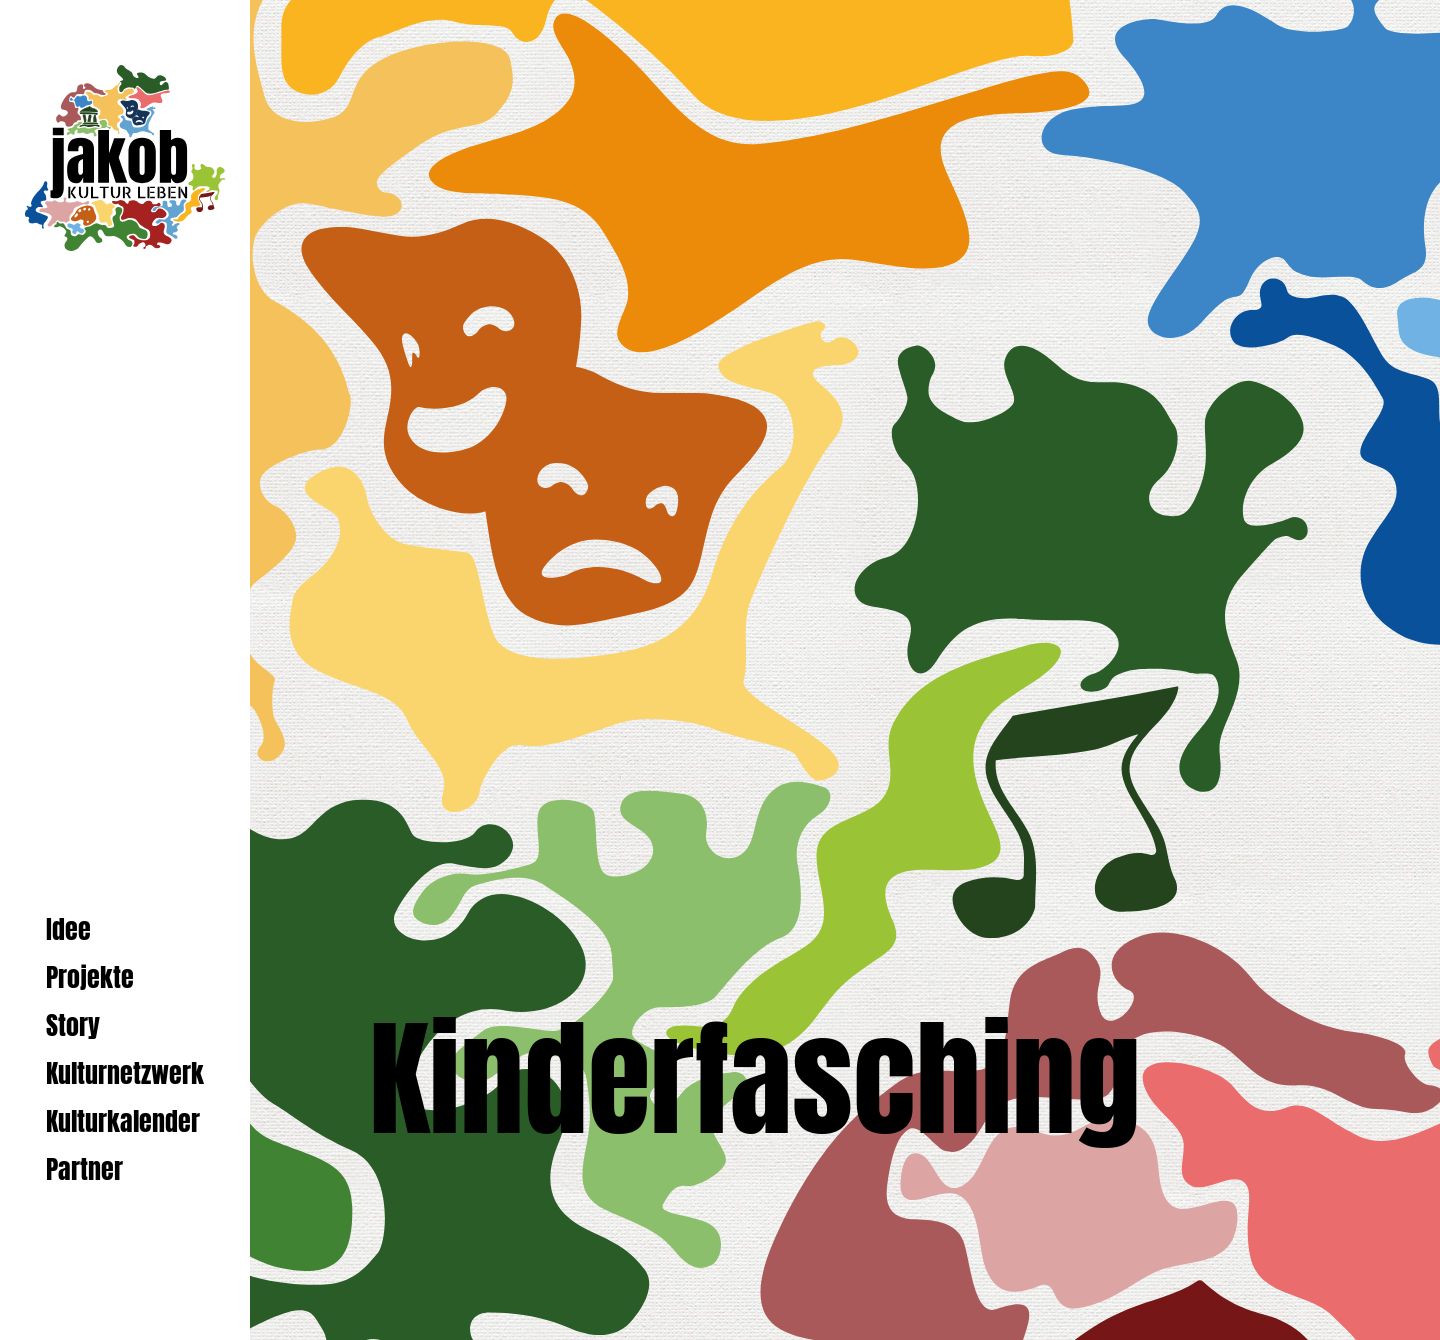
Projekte (90, 977)
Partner (84, 1169)
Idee (68, 929)
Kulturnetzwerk (125, 1073)
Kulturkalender (123, 1121)
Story (73, 1025)
